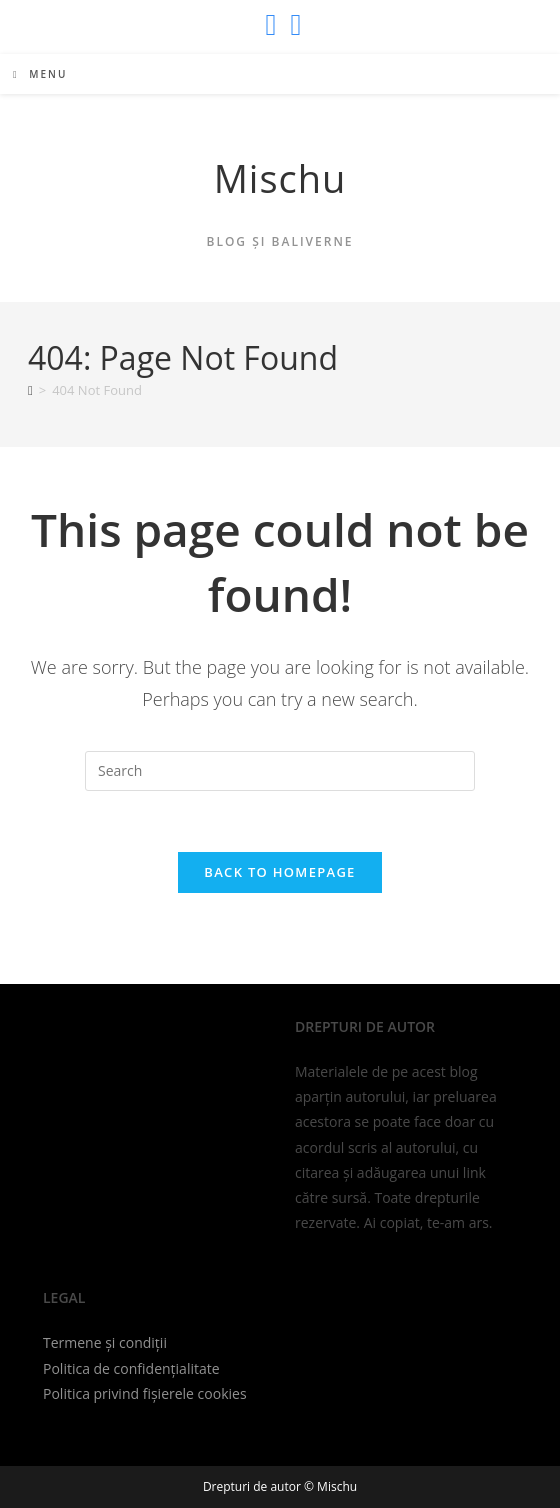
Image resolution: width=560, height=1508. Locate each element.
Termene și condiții (105, 1342)
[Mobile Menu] (40, 74)
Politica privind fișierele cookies (145, 1393)
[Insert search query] (280, 771)
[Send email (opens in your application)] (293, 25)
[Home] (30, 390)
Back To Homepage (279, 872)
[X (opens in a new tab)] (271, 25)
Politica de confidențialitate (131, 1368)
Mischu (280, 178)
